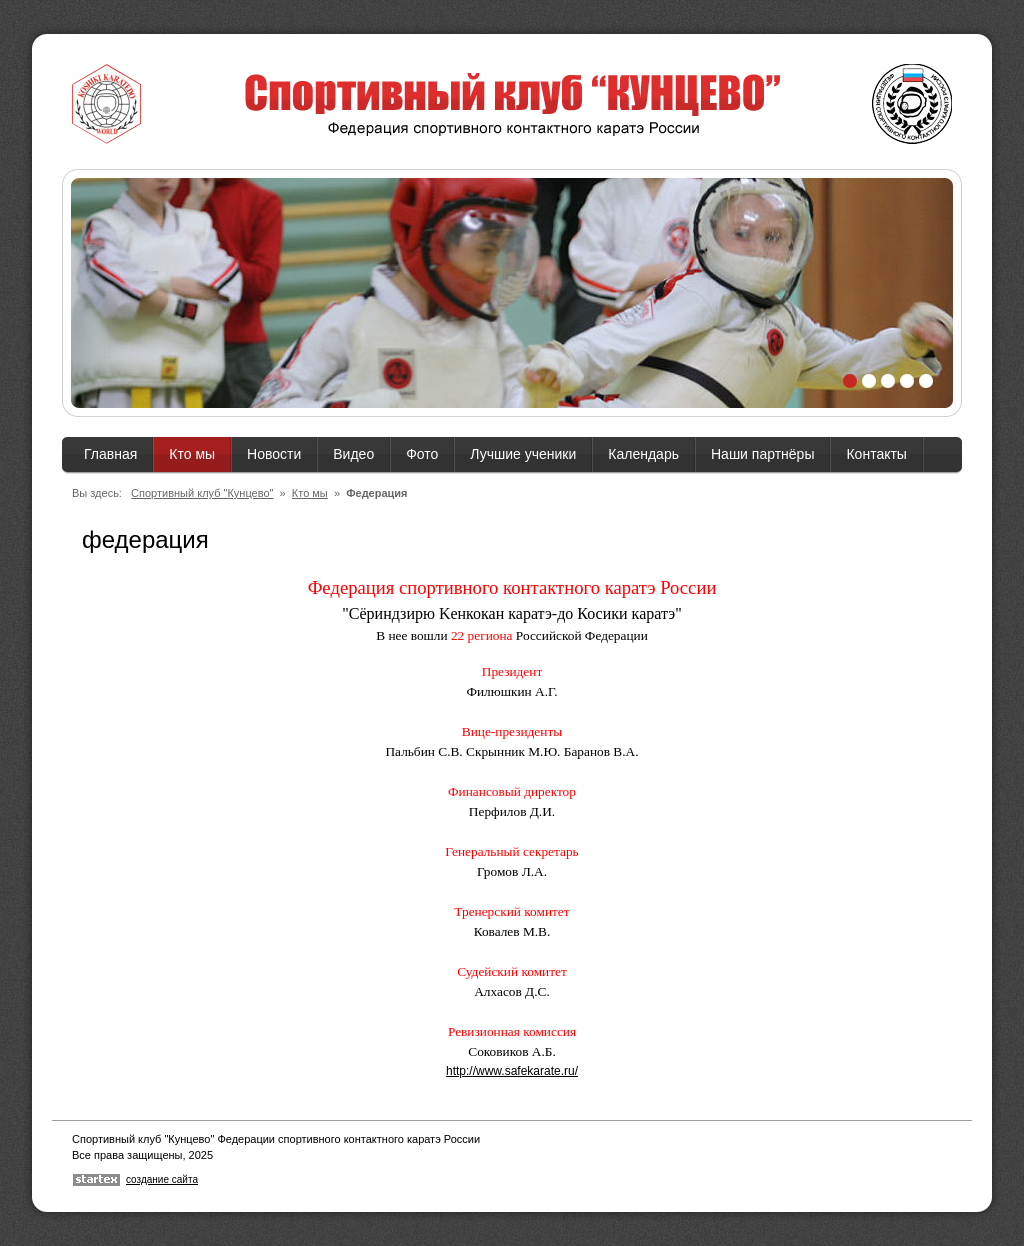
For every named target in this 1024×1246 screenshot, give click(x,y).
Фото (422, 454)
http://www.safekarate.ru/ (512, 1071)
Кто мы (192, 454)
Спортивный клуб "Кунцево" (202, 493)
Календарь (643, 454)
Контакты (876, 454)
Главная (110, 454)
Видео (353, 454)
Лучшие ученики (523, 454)
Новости (274, 454)
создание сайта (162, 1179)
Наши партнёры (762, 454)
